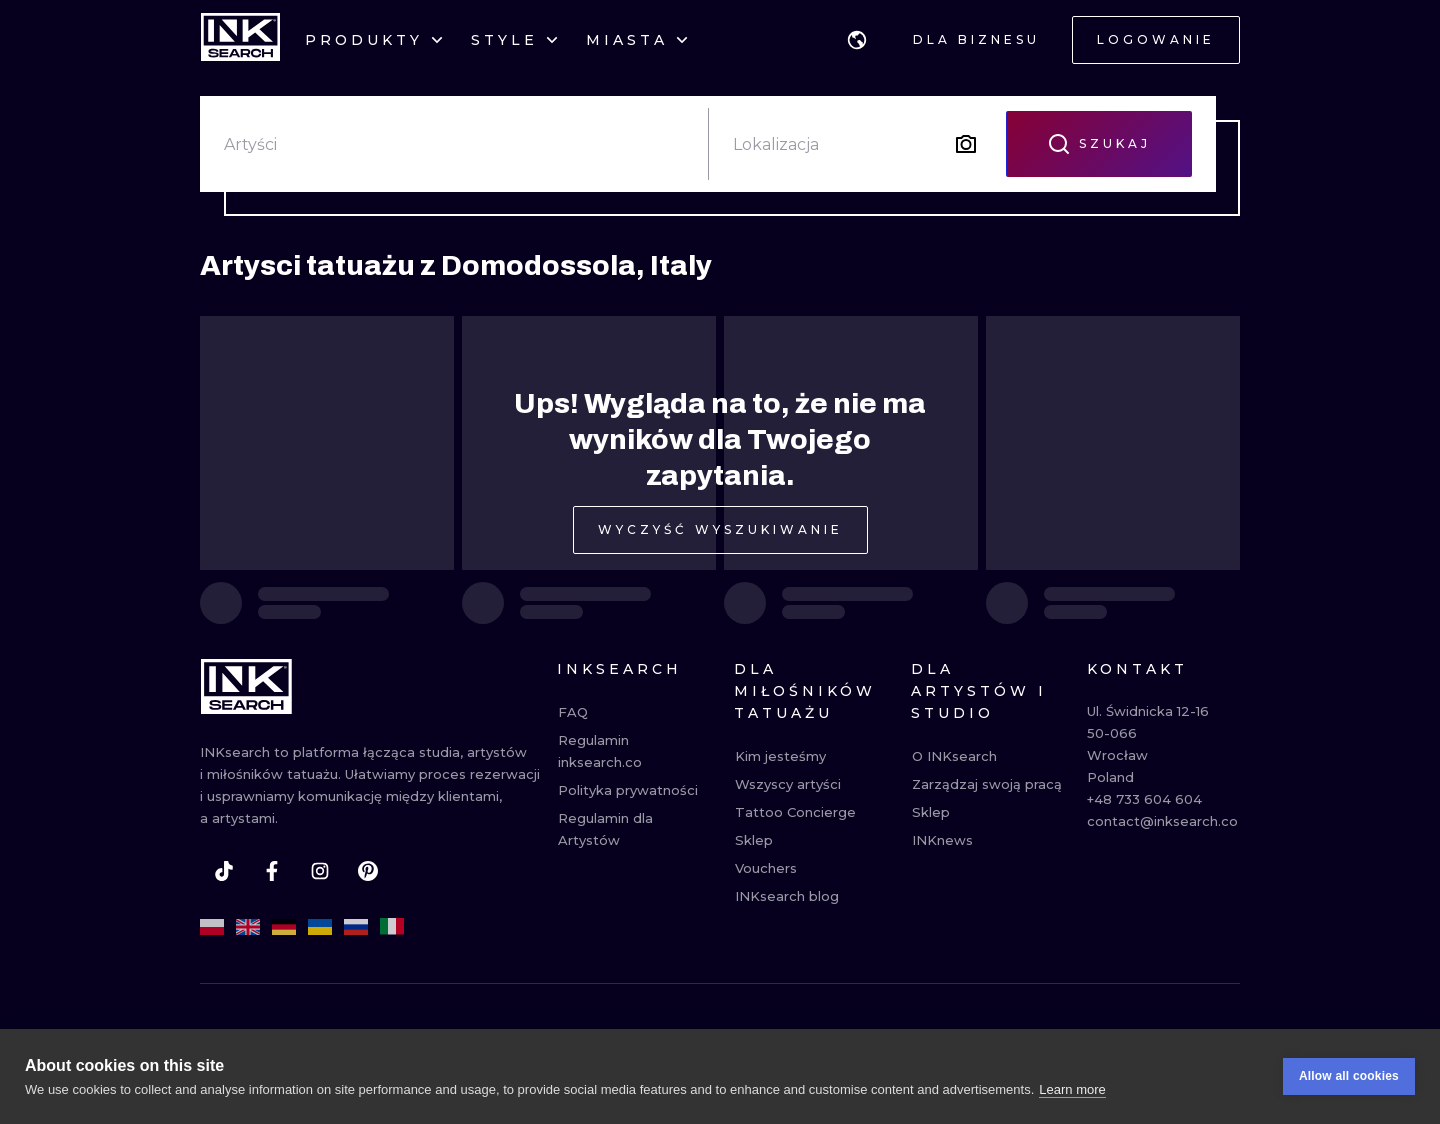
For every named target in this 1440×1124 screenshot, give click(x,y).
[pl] (212, 927)
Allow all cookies (1349, 1078)
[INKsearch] (240, 40)
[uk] (320, 927)
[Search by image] (966, 144)
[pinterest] (368, 871)
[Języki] (857, 40)
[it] (392, 927)
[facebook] (272, 871)
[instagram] (320, 871)
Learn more (1072, 1090)
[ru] (356, 927)
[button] (857, 40)
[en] (248, 927)
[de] (284, 927)
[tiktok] (224, 871)
